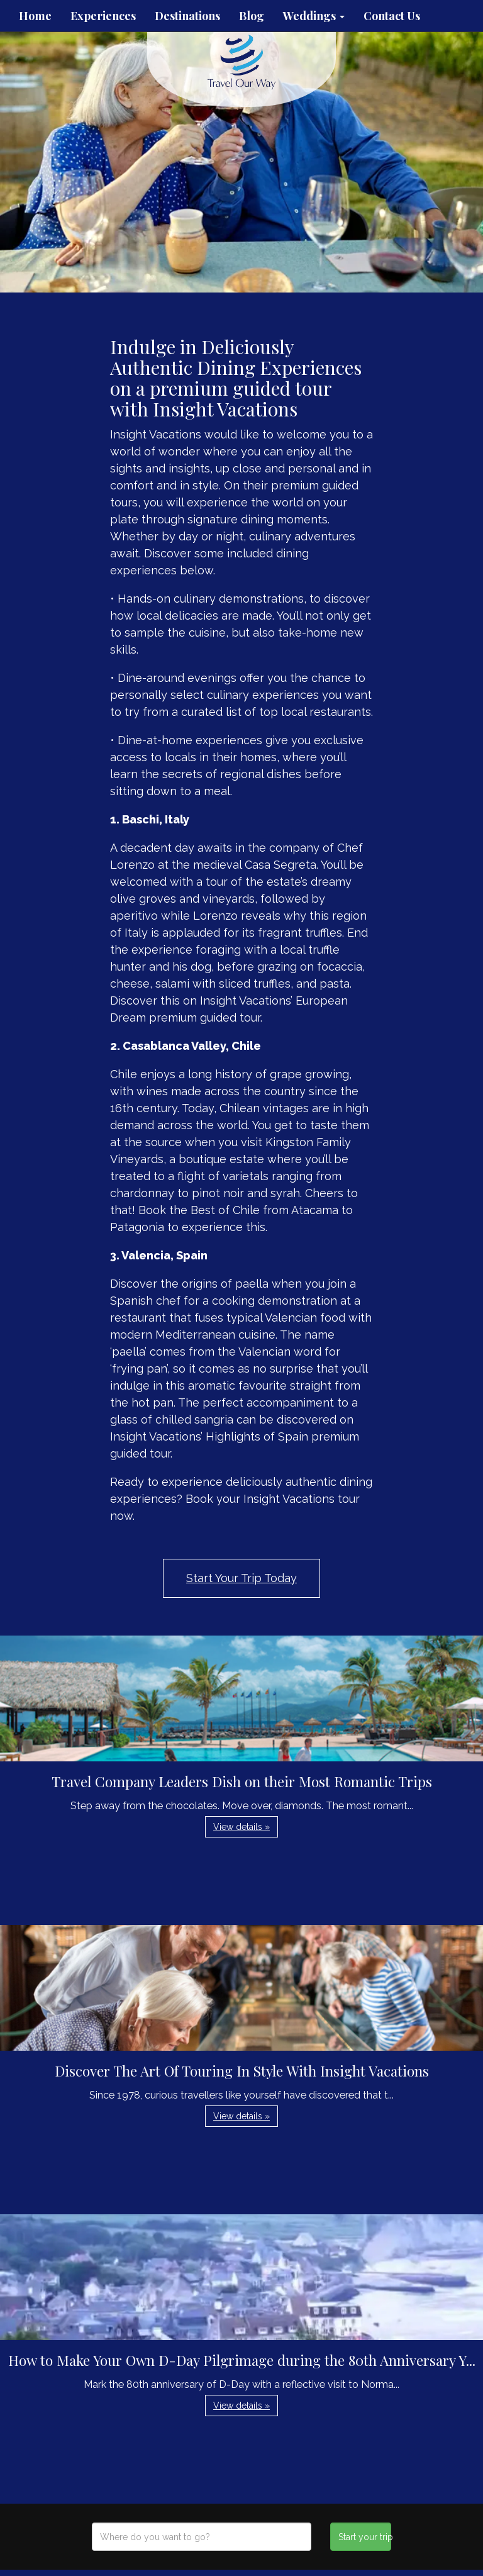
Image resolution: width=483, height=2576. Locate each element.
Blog (251, 15)
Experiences (103, 15)
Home (35, 15)
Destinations (187, 15)
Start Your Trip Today (241, 1578)
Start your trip (364, 2537)
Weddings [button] (314, 15)
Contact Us (392, 15)
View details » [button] (241, 1827)
